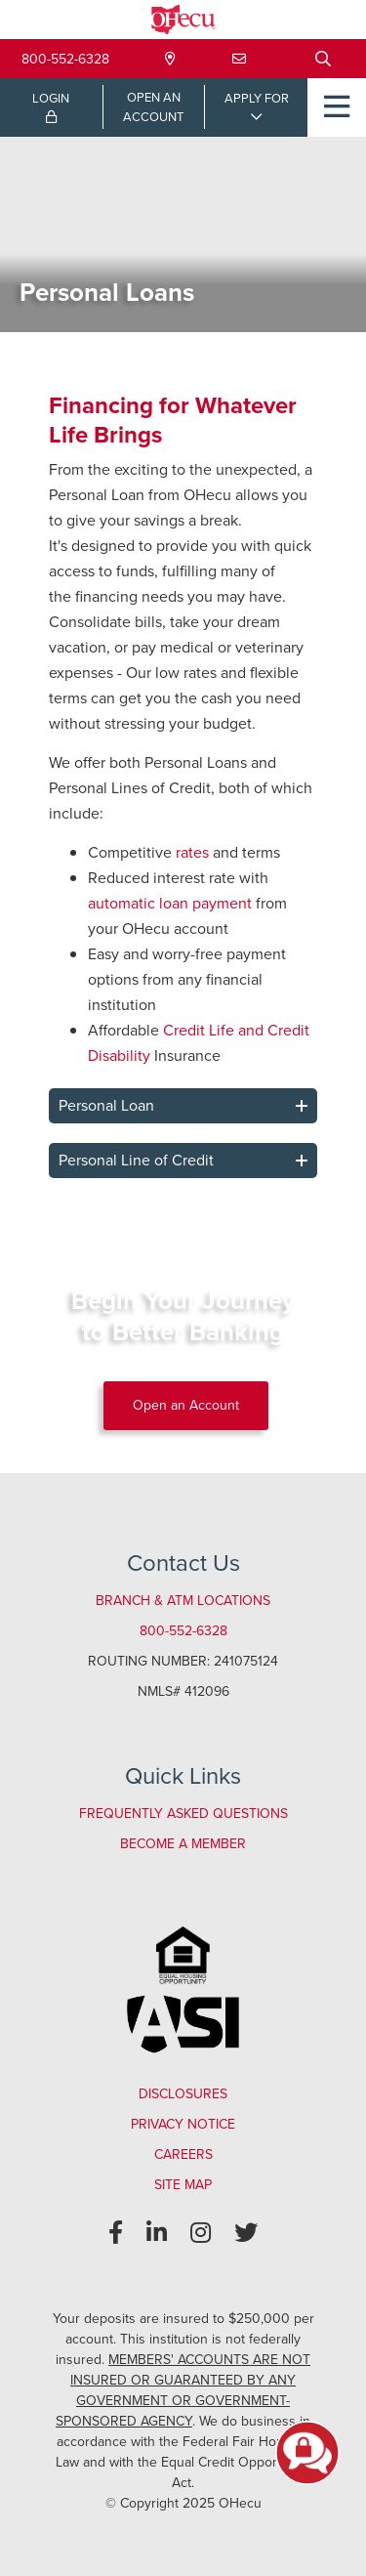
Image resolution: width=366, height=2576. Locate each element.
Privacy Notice (183, 2124)
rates (192, 852)
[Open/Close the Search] (323, 58)
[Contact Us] (239, 59)
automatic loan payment (170, 903)
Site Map (183, 2185)
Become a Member (183, 1844)
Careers (183, 2154)
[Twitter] (246, 2233)
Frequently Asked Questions (183, 1813)
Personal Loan (106, 1105)
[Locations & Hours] (170, 59)
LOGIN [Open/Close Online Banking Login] (50, 106)
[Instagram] (200, 2233)
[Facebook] (115, 2233)
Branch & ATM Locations (183, 1600)
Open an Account (186, 1405)
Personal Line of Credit (136, 1160)
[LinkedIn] (156, 2233)
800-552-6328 (65, 59)
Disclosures (183, 2094)
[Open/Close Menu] (336, 107)
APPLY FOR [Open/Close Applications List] (256, 98)
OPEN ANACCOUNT (153, 107)
